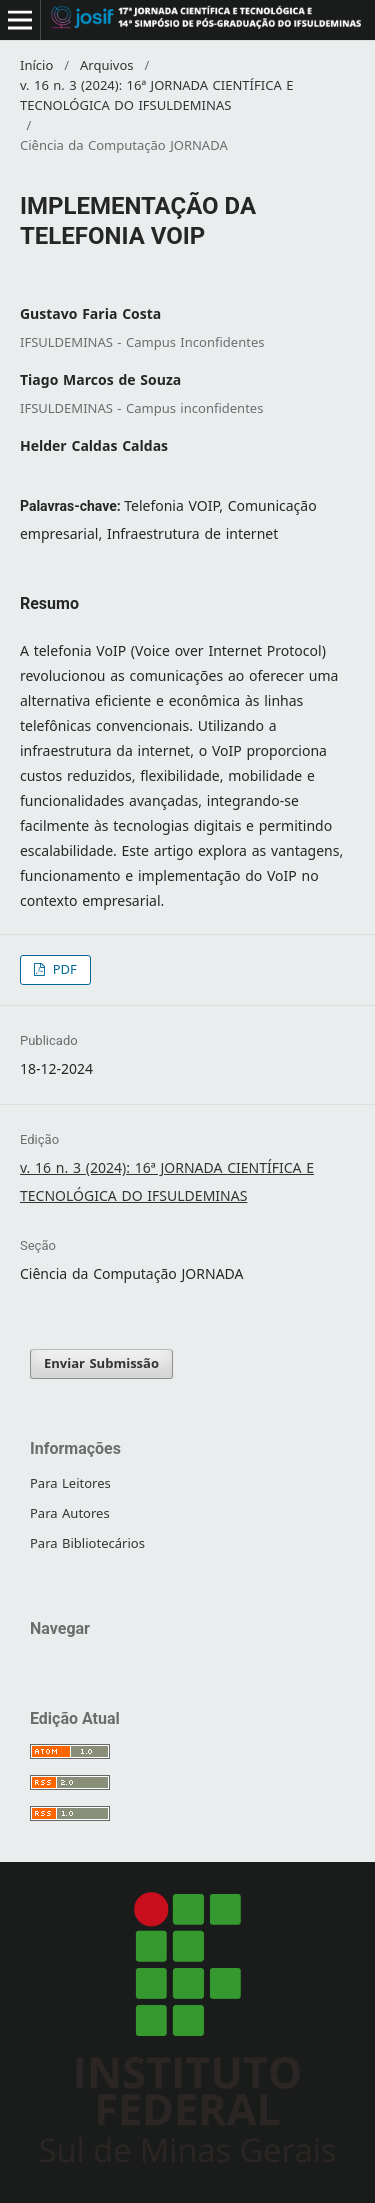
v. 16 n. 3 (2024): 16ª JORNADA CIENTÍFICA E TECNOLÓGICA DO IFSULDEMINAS (156, 96)
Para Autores (70, 1513)
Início (36, 66)
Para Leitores (70, 1483)
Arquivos (107, 66)
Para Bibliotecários (87, 1543)
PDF (62, 969)
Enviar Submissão (101, 1363)
